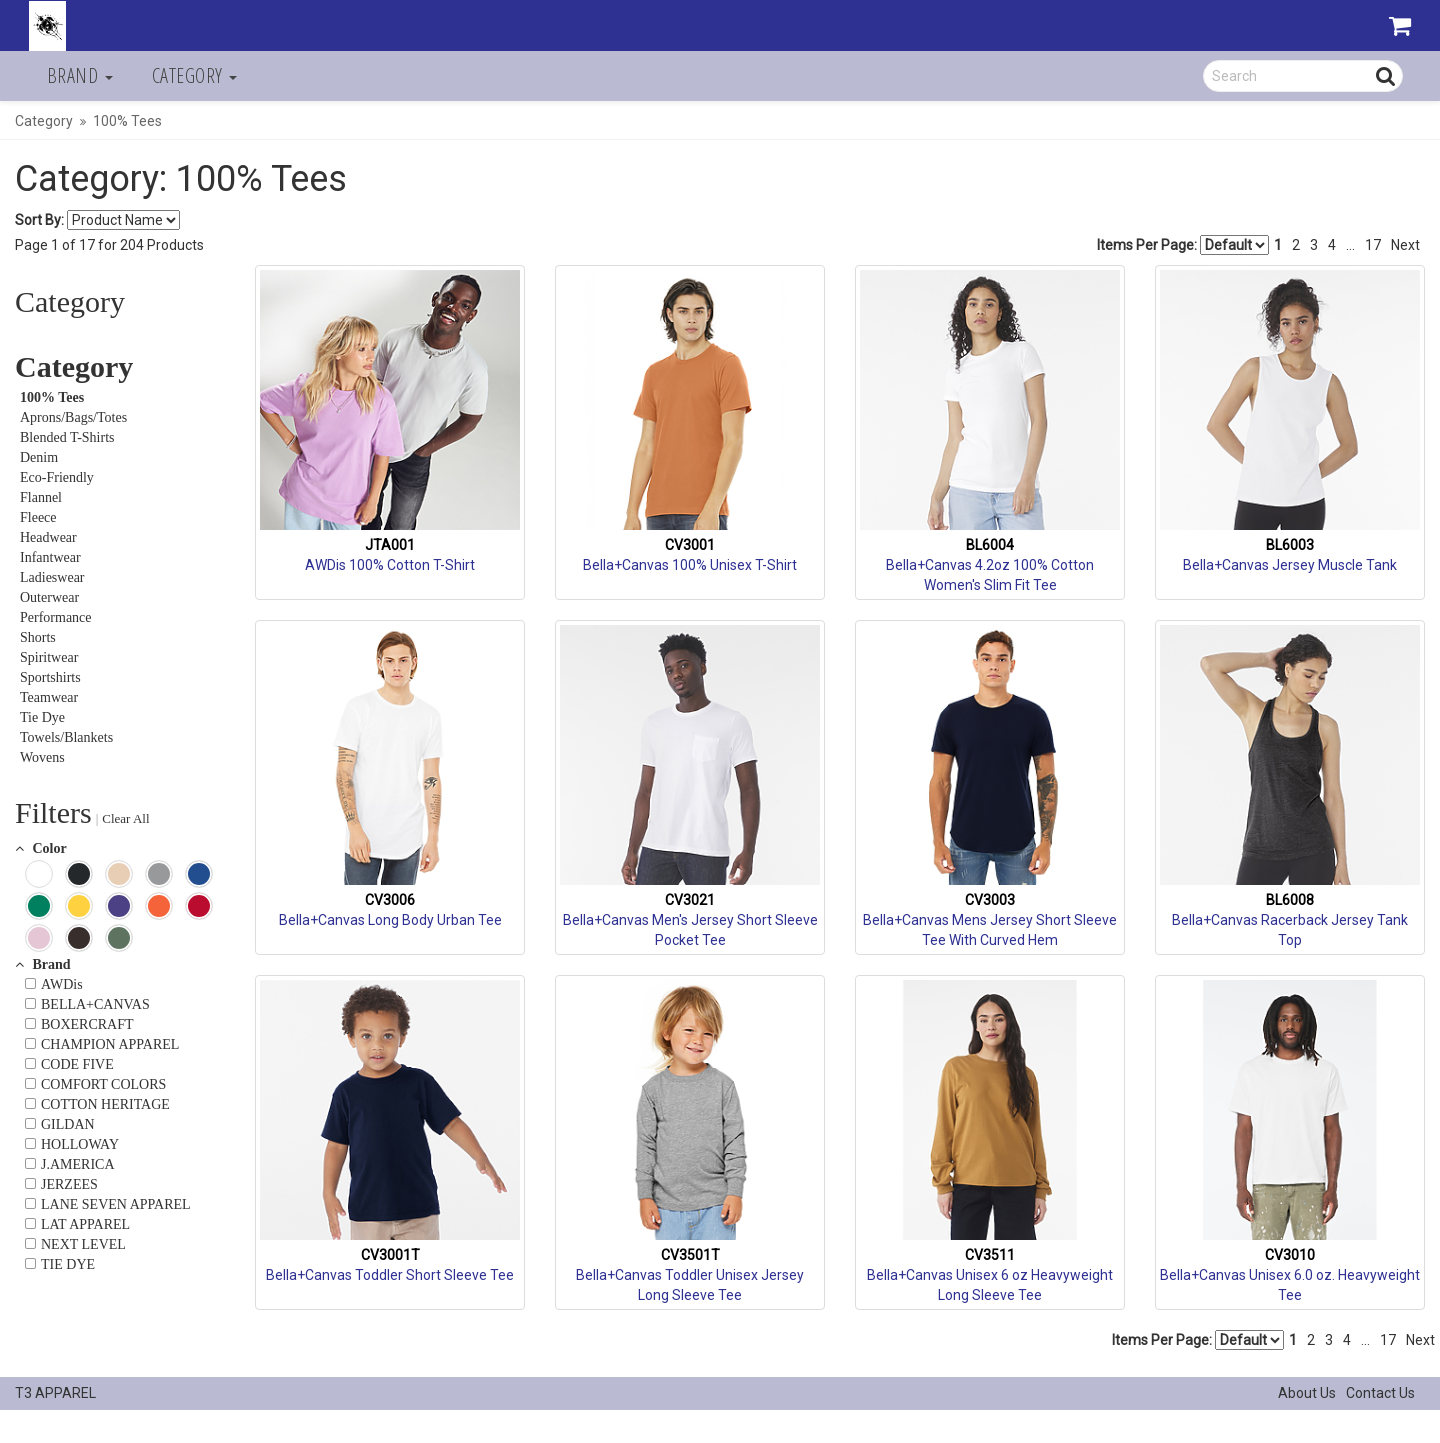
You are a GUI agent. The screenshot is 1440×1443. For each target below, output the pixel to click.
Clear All (125, 818)
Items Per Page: (1183, 245)
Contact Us (1380, 1393)
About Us (1307, 1393)
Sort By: (39, 220)
